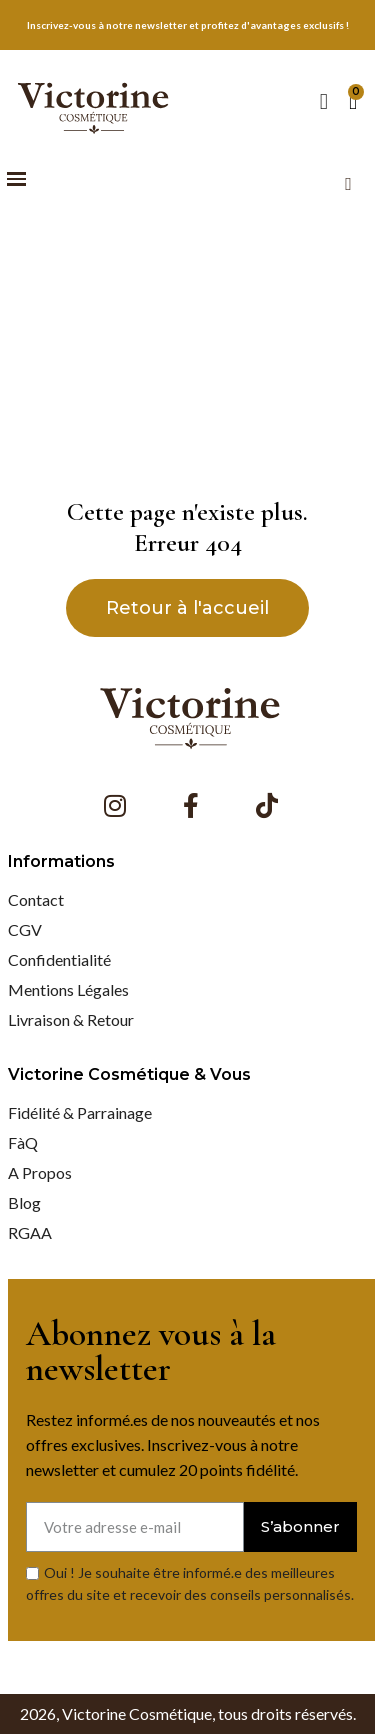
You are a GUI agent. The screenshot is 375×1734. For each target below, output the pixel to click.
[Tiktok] (267, 806)
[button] (16, 179)
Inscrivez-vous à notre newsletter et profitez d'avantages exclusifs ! (188, 25)
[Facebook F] (191, 806)
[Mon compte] (324, 102)
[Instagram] (115, 806)
